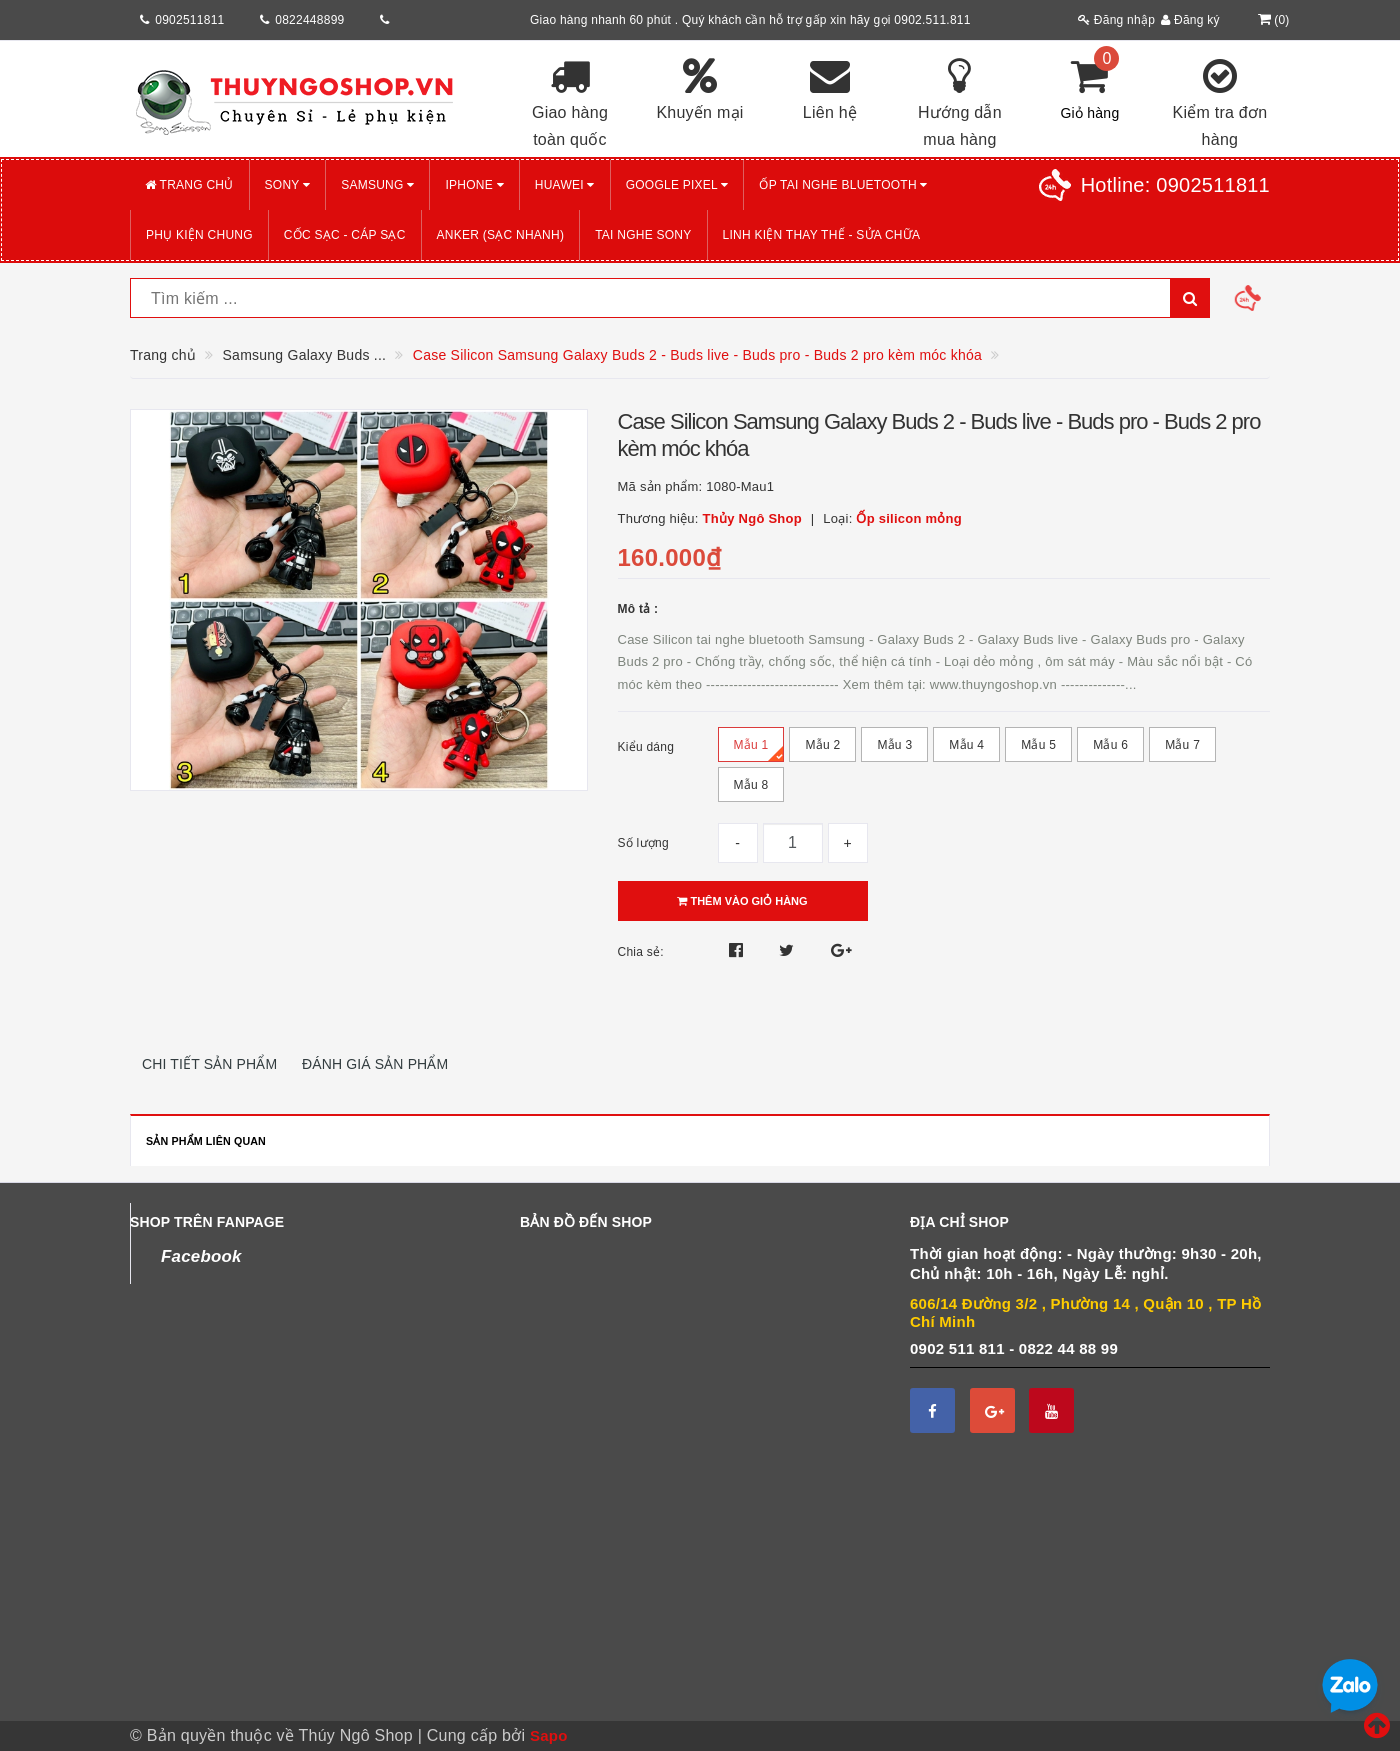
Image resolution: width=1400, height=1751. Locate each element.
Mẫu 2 (822, 750)
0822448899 (309, 20)
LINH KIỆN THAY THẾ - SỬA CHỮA (822, 235)
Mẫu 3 (894, 750)
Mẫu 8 (751, 790)
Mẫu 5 (1038, 750)
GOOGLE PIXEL (677, 185)
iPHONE (474, 185)
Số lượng (643, 843)
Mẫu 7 (1182, 750)
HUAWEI (565, 185)
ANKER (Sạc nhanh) (501, 235)
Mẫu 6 (1110, 750)
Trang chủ (189, 185)
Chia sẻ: (641, 952)
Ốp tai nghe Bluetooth (843, 185)
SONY (288, 185)
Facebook (201, 1256)
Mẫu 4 (966, 750)
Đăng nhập (1116, 20)
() (1271, 20)
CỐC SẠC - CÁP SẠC (345, 235)
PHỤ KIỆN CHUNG (199, 235)
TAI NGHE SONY (643, 235)
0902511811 (189, 20)
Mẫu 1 (759, 749)
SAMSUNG (377, 185)
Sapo (549, 1735)
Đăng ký (1190, 20)
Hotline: (1175, 185)
